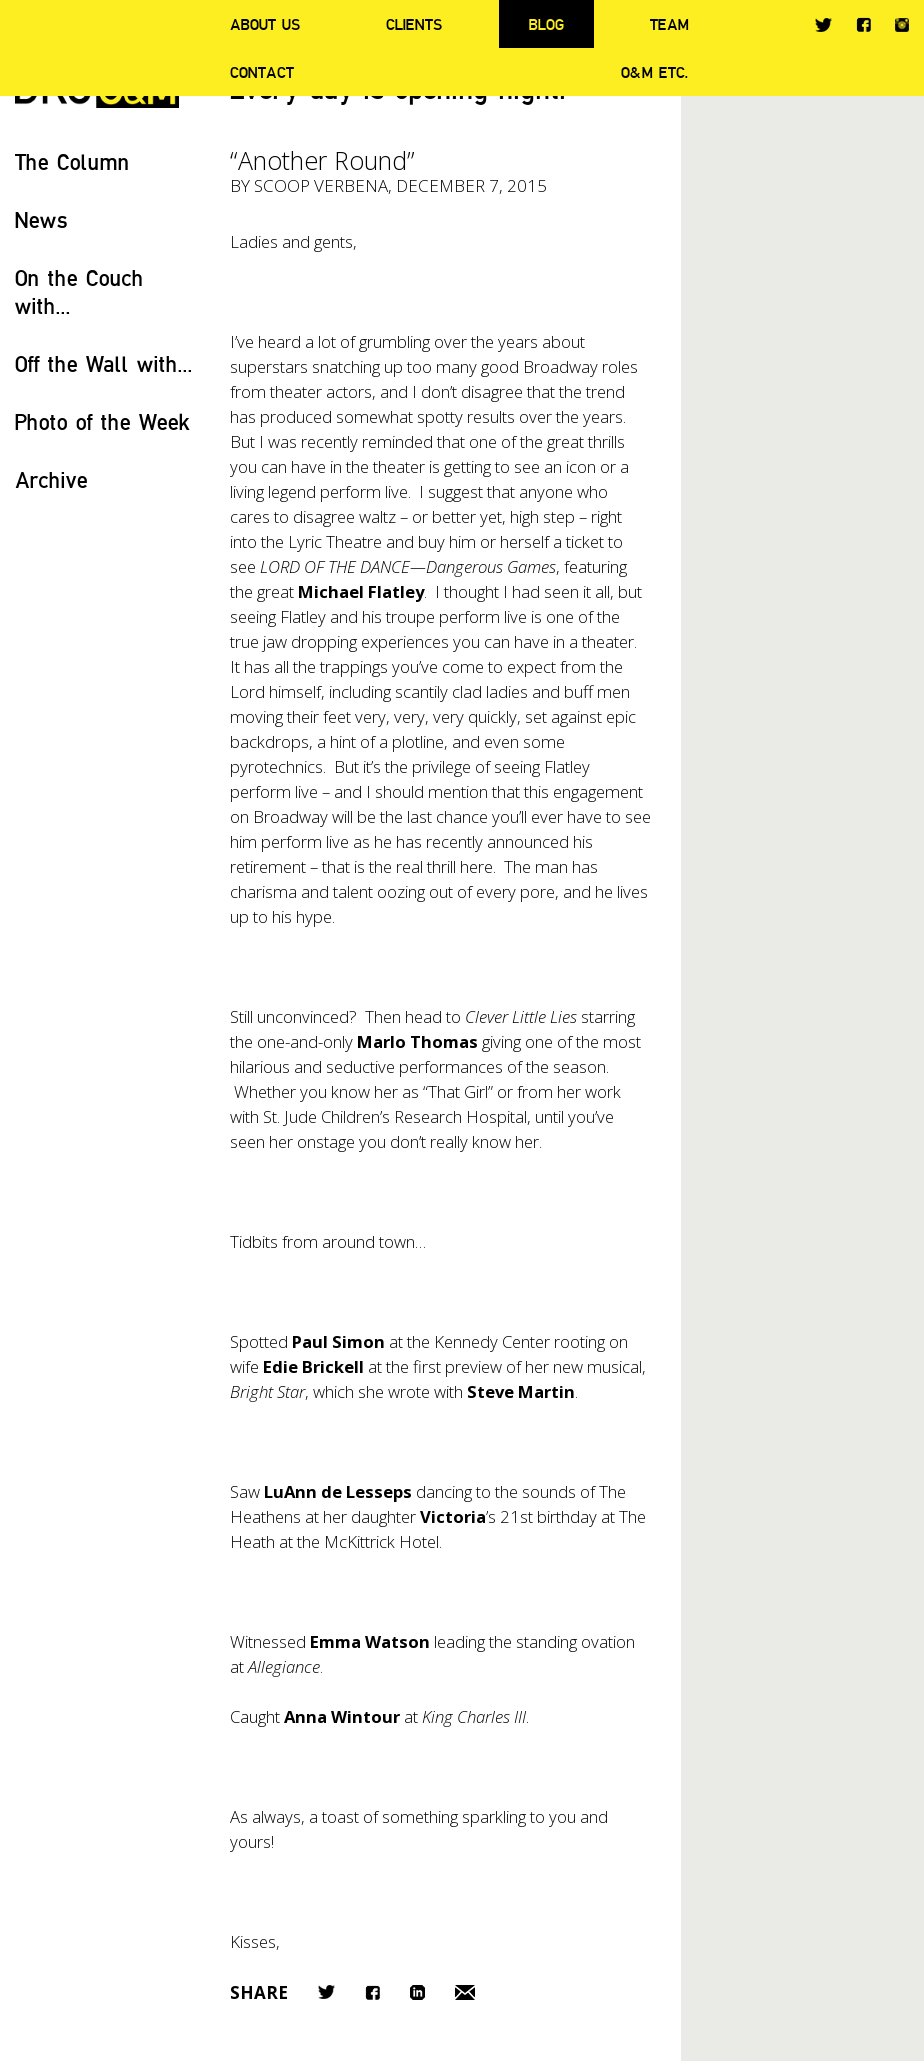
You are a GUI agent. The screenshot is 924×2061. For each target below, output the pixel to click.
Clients (414, 24)
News (41, 219)
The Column (72, 161)
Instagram (902, 25)
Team (669, 24)
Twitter (823, 25)
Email (465, 1992)
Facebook (863, 24)
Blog (546, 24)
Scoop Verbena (321, 185)
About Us (265, 24)
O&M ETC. (655, 72)
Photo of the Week (102, 421)
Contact (262, 72)
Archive (51, 479)
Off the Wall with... (104, 363)
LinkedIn (417, 1992)
